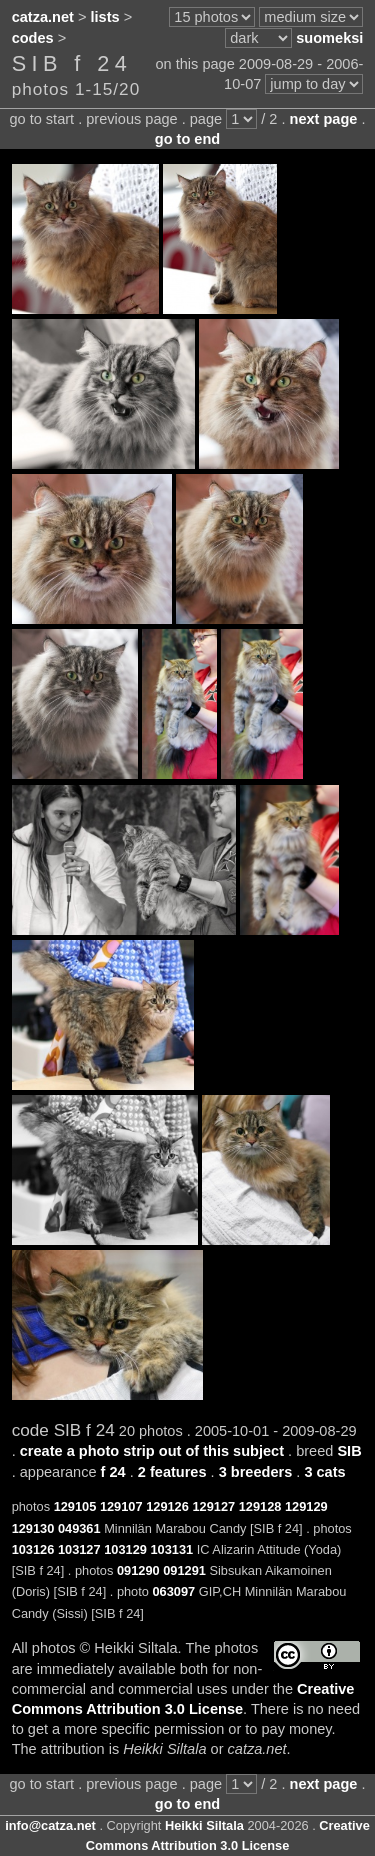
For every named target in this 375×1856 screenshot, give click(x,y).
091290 (138, 1570)
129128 (260, 1506)
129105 (75, 1506)
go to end (187, 139)
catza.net (43, 17)
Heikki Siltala (204, 1825)
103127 (79, 1549)
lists (105, 17)
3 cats (324, 1472)
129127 (213, 1506)
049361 (79, 1528)
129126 (167, 1506)
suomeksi (329, 38)
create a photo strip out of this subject (152, 1451)
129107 (121, 1506)
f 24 (113, 1472)
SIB (349, 1451)
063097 (173, 1591)
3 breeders (256, 1472)
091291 (184, 1570)
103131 (171, 1549)
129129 (306, 1506)
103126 (33, 1549)
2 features (172, 1472)
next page (324, 119)
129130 (33, 1528)
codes (33, 38)
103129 (125, 1549)
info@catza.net (50, 1825)
